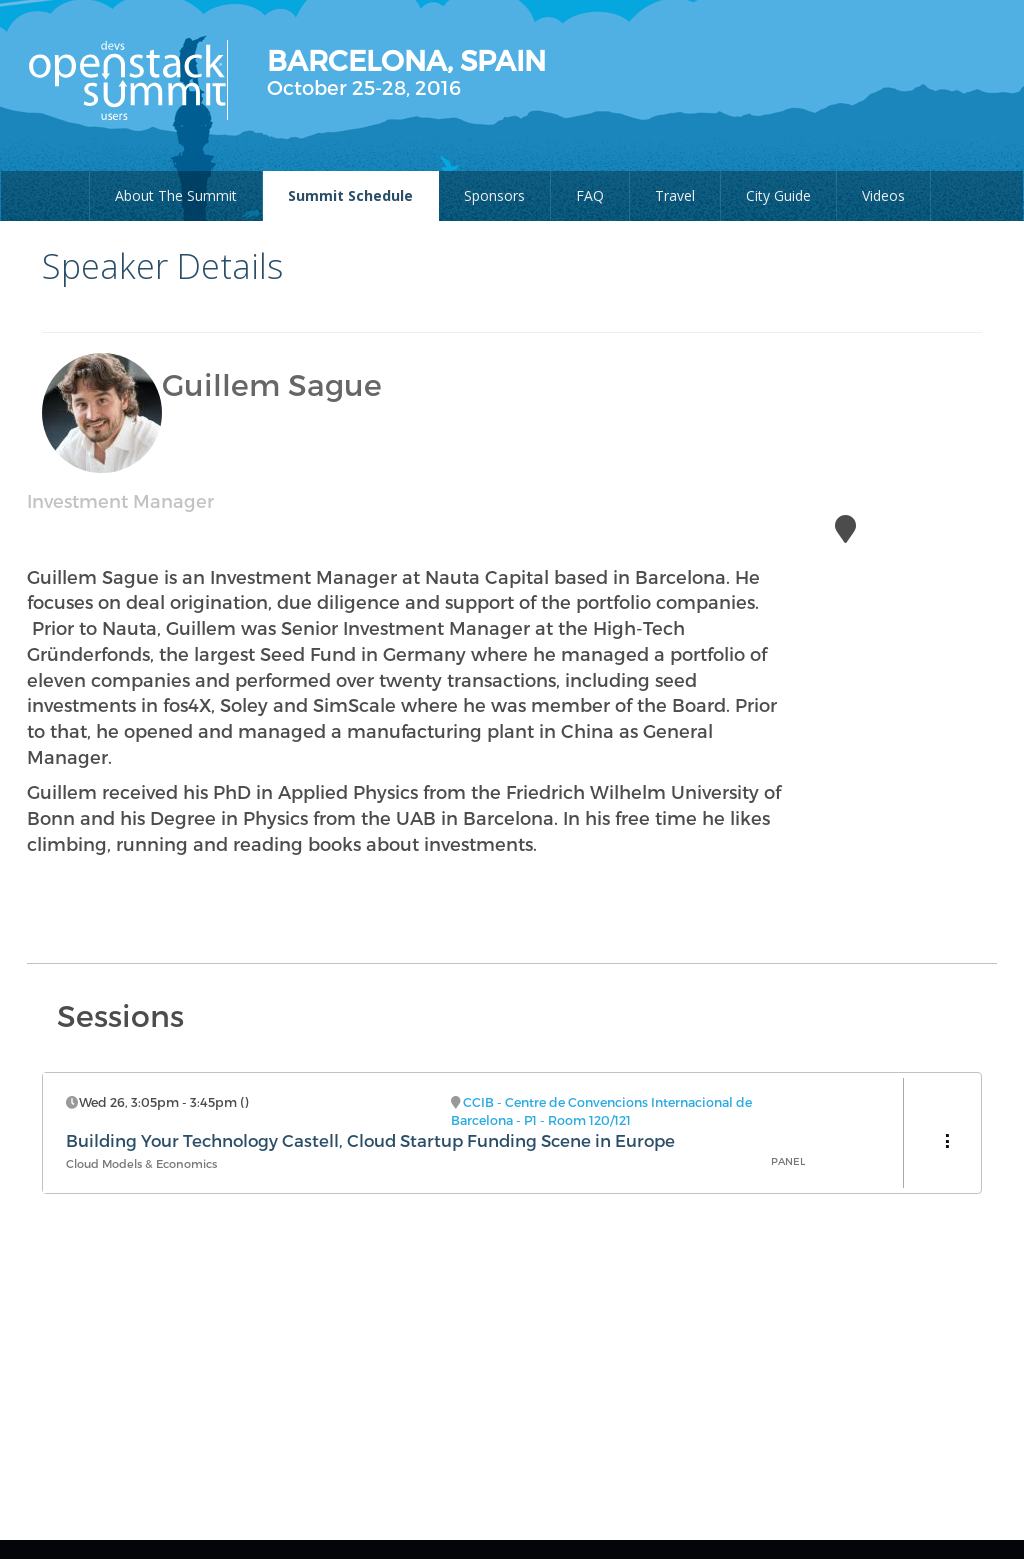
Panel (788, 1161)
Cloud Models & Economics (141, 1163)
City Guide (778, 195)
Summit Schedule (350, 195)
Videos (883, 195)
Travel (675, 195)
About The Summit (176, 195)
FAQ (590, 195)
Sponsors (494, 195)
